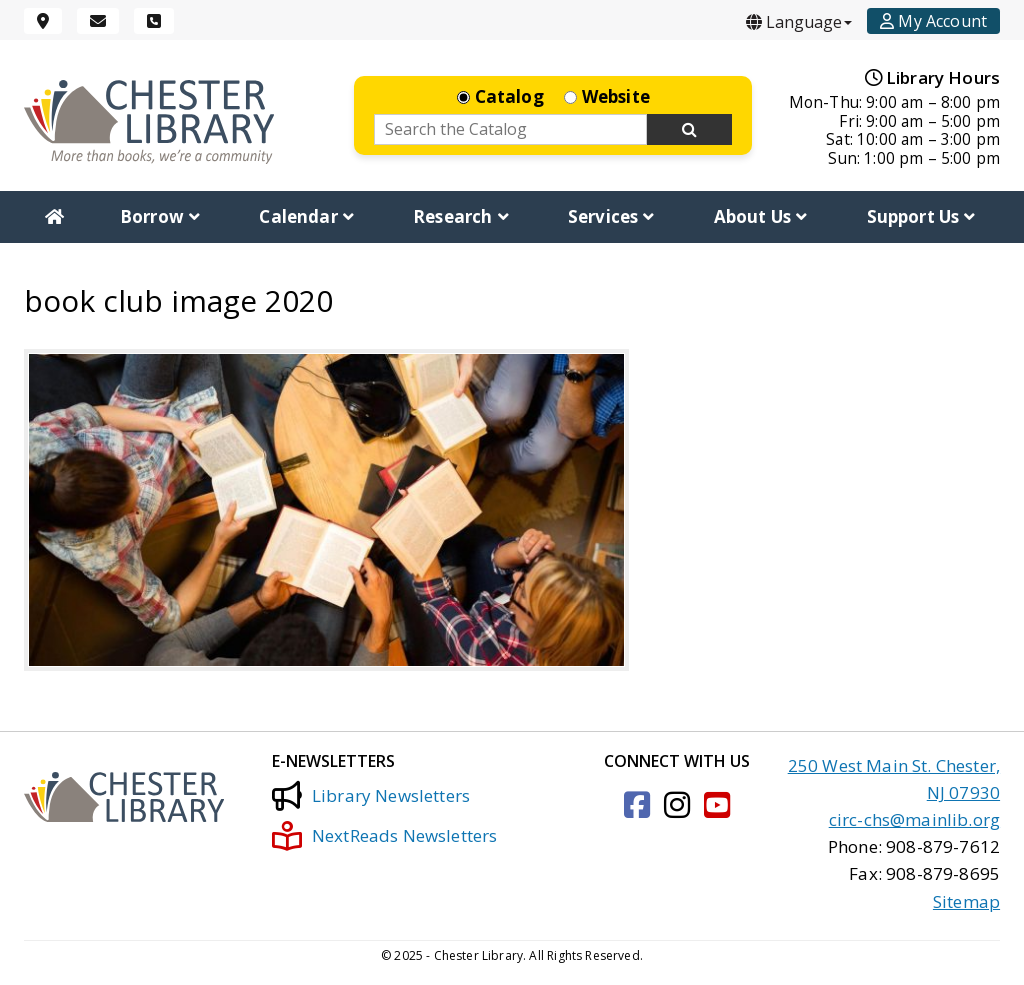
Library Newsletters (371, 796)
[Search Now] (690, 130)
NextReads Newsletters (385, 836)
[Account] (933, 21)
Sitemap (966, 901)
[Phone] (154, 21)
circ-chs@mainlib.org (914, 819)
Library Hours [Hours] (933, 77)
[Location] (43, 21)
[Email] (98, 21)
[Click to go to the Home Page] (149, 121)
